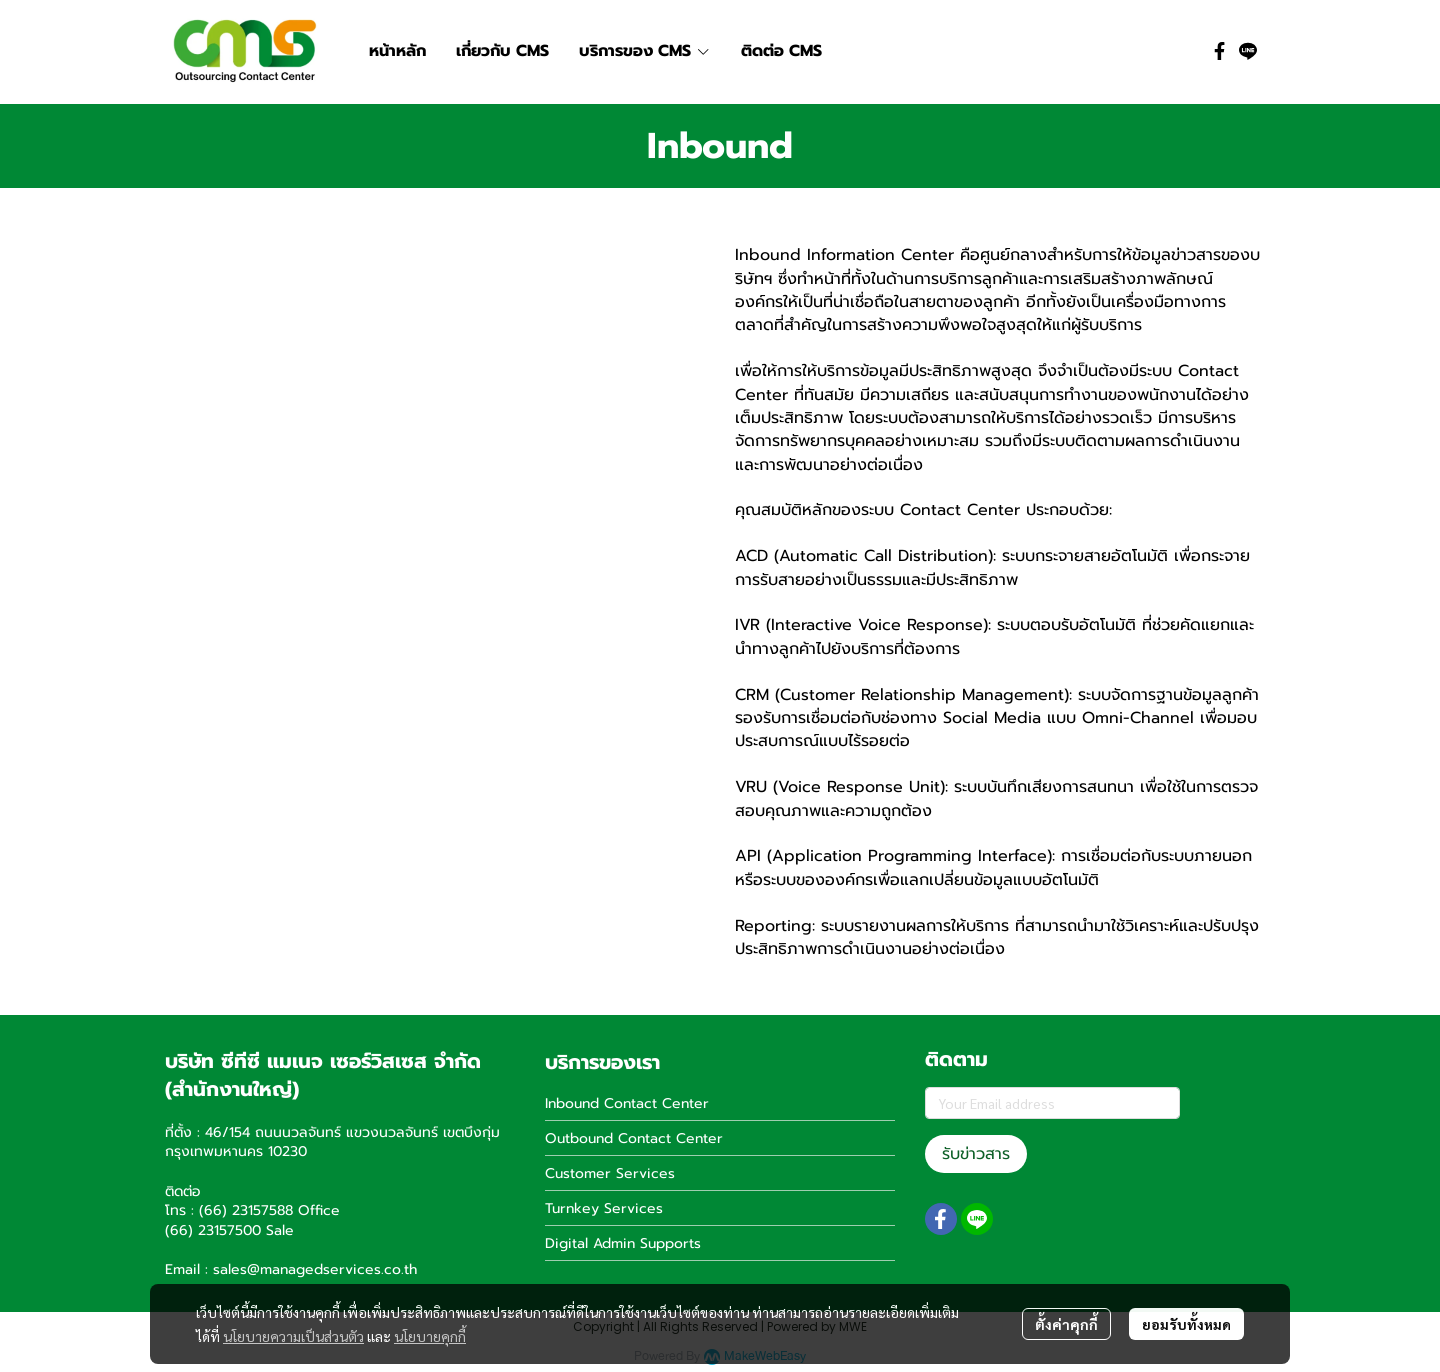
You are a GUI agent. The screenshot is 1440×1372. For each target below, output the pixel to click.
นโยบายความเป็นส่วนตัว (293, 1336)
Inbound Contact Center (627, 1103)
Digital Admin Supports (623, 1243)
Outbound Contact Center (634, 1138)
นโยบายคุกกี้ (430, 1336)
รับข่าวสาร (976, 1154)
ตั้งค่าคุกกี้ (1066, 1324)
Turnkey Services (604, 1208)
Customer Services (610, 1173)
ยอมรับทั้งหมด (1186, 1324)
